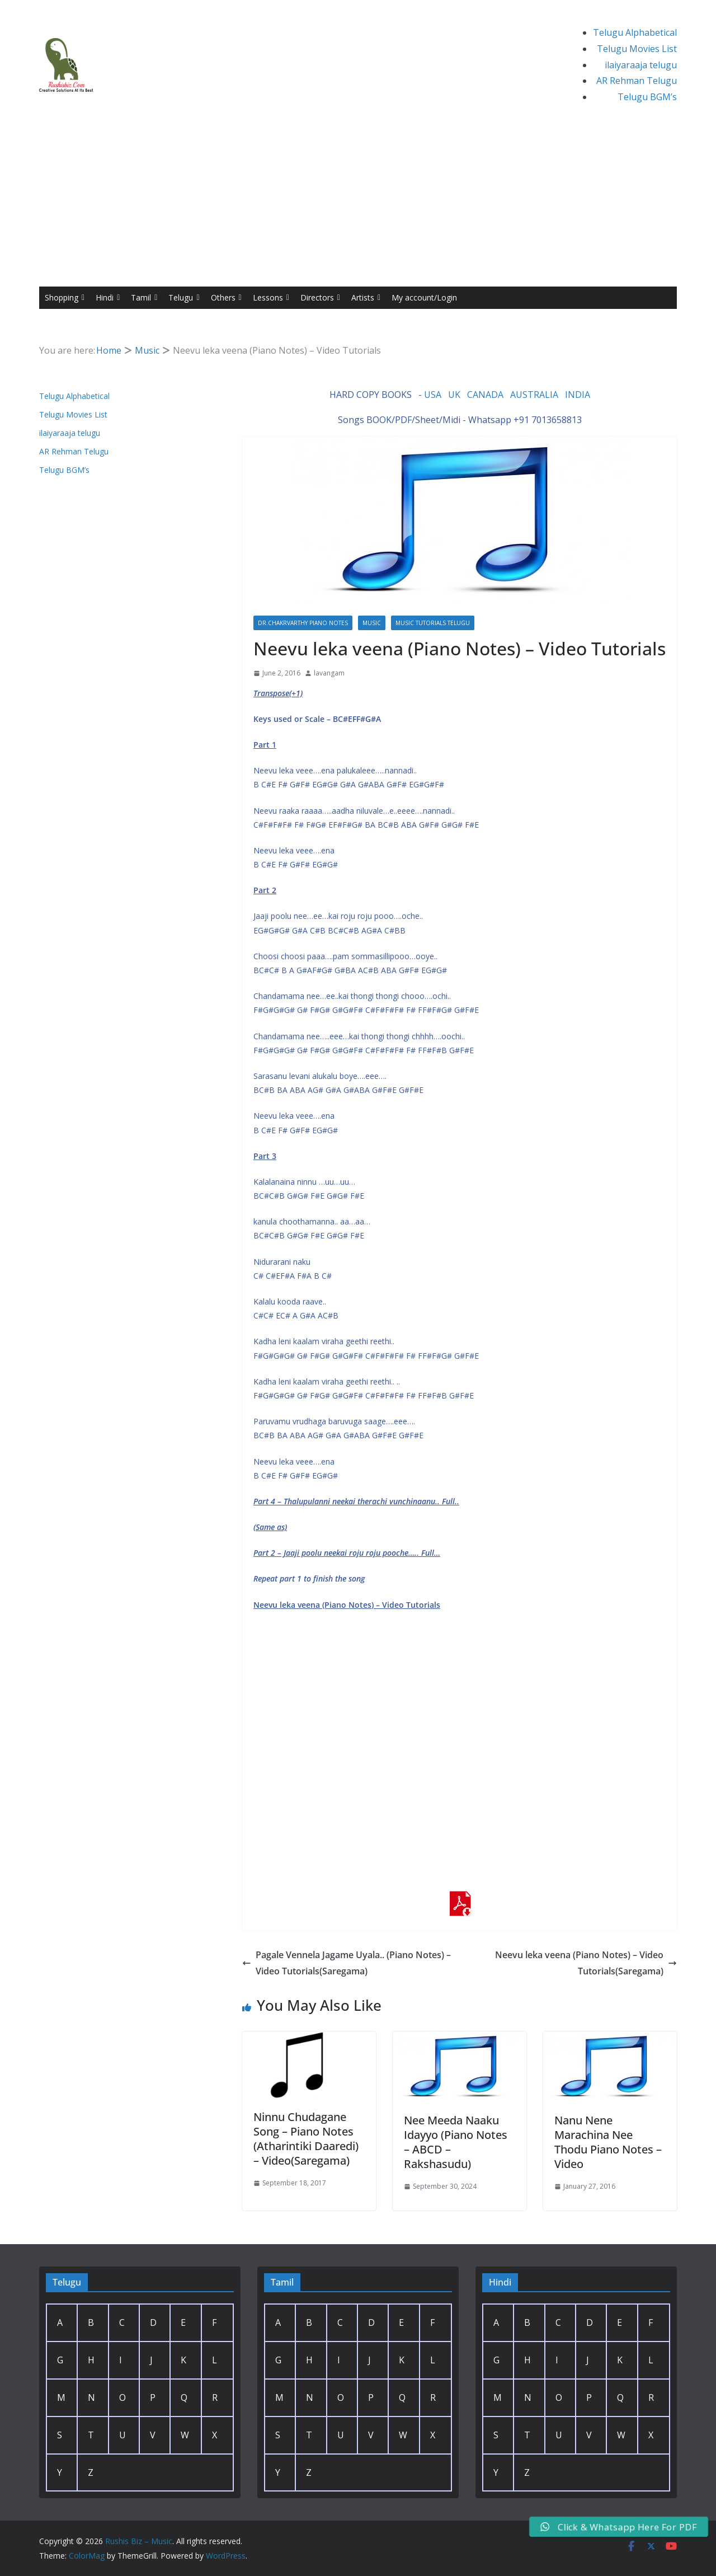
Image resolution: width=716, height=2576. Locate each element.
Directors (320, 298)
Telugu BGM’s (647, 97)
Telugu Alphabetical (635, 32)
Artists (365, 298)
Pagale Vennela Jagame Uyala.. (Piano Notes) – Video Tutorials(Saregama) (346, 1963)
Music (371, 623)
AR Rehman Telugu (636, 80)
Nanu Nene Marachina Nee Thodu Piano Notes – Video (608, 2142)
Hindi (108, 298)
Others (226, 298)
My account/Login (424, 297)
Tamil (144, 298)
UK (454, 394)
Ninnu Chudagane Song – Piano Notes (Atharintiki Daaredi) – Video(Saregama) (306, 2138)
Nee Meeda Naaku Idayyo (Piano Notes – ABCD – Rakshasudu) (455, 2142)
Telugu (183, 298)
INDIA (577, 394)
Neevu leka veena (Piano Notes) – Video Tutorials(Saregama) (586, 1963)
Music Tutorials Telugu (432, 623)
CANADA (485, 394)
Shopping (64, 298)
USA (432, 394)
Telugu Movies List (637, 49)
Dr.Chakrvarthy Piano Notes (303, 623)
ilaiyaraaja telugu (641, 65)
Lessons (271, 298)
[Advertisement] (358, 202)
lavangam (329, 673)
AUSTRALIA (534, 394)
